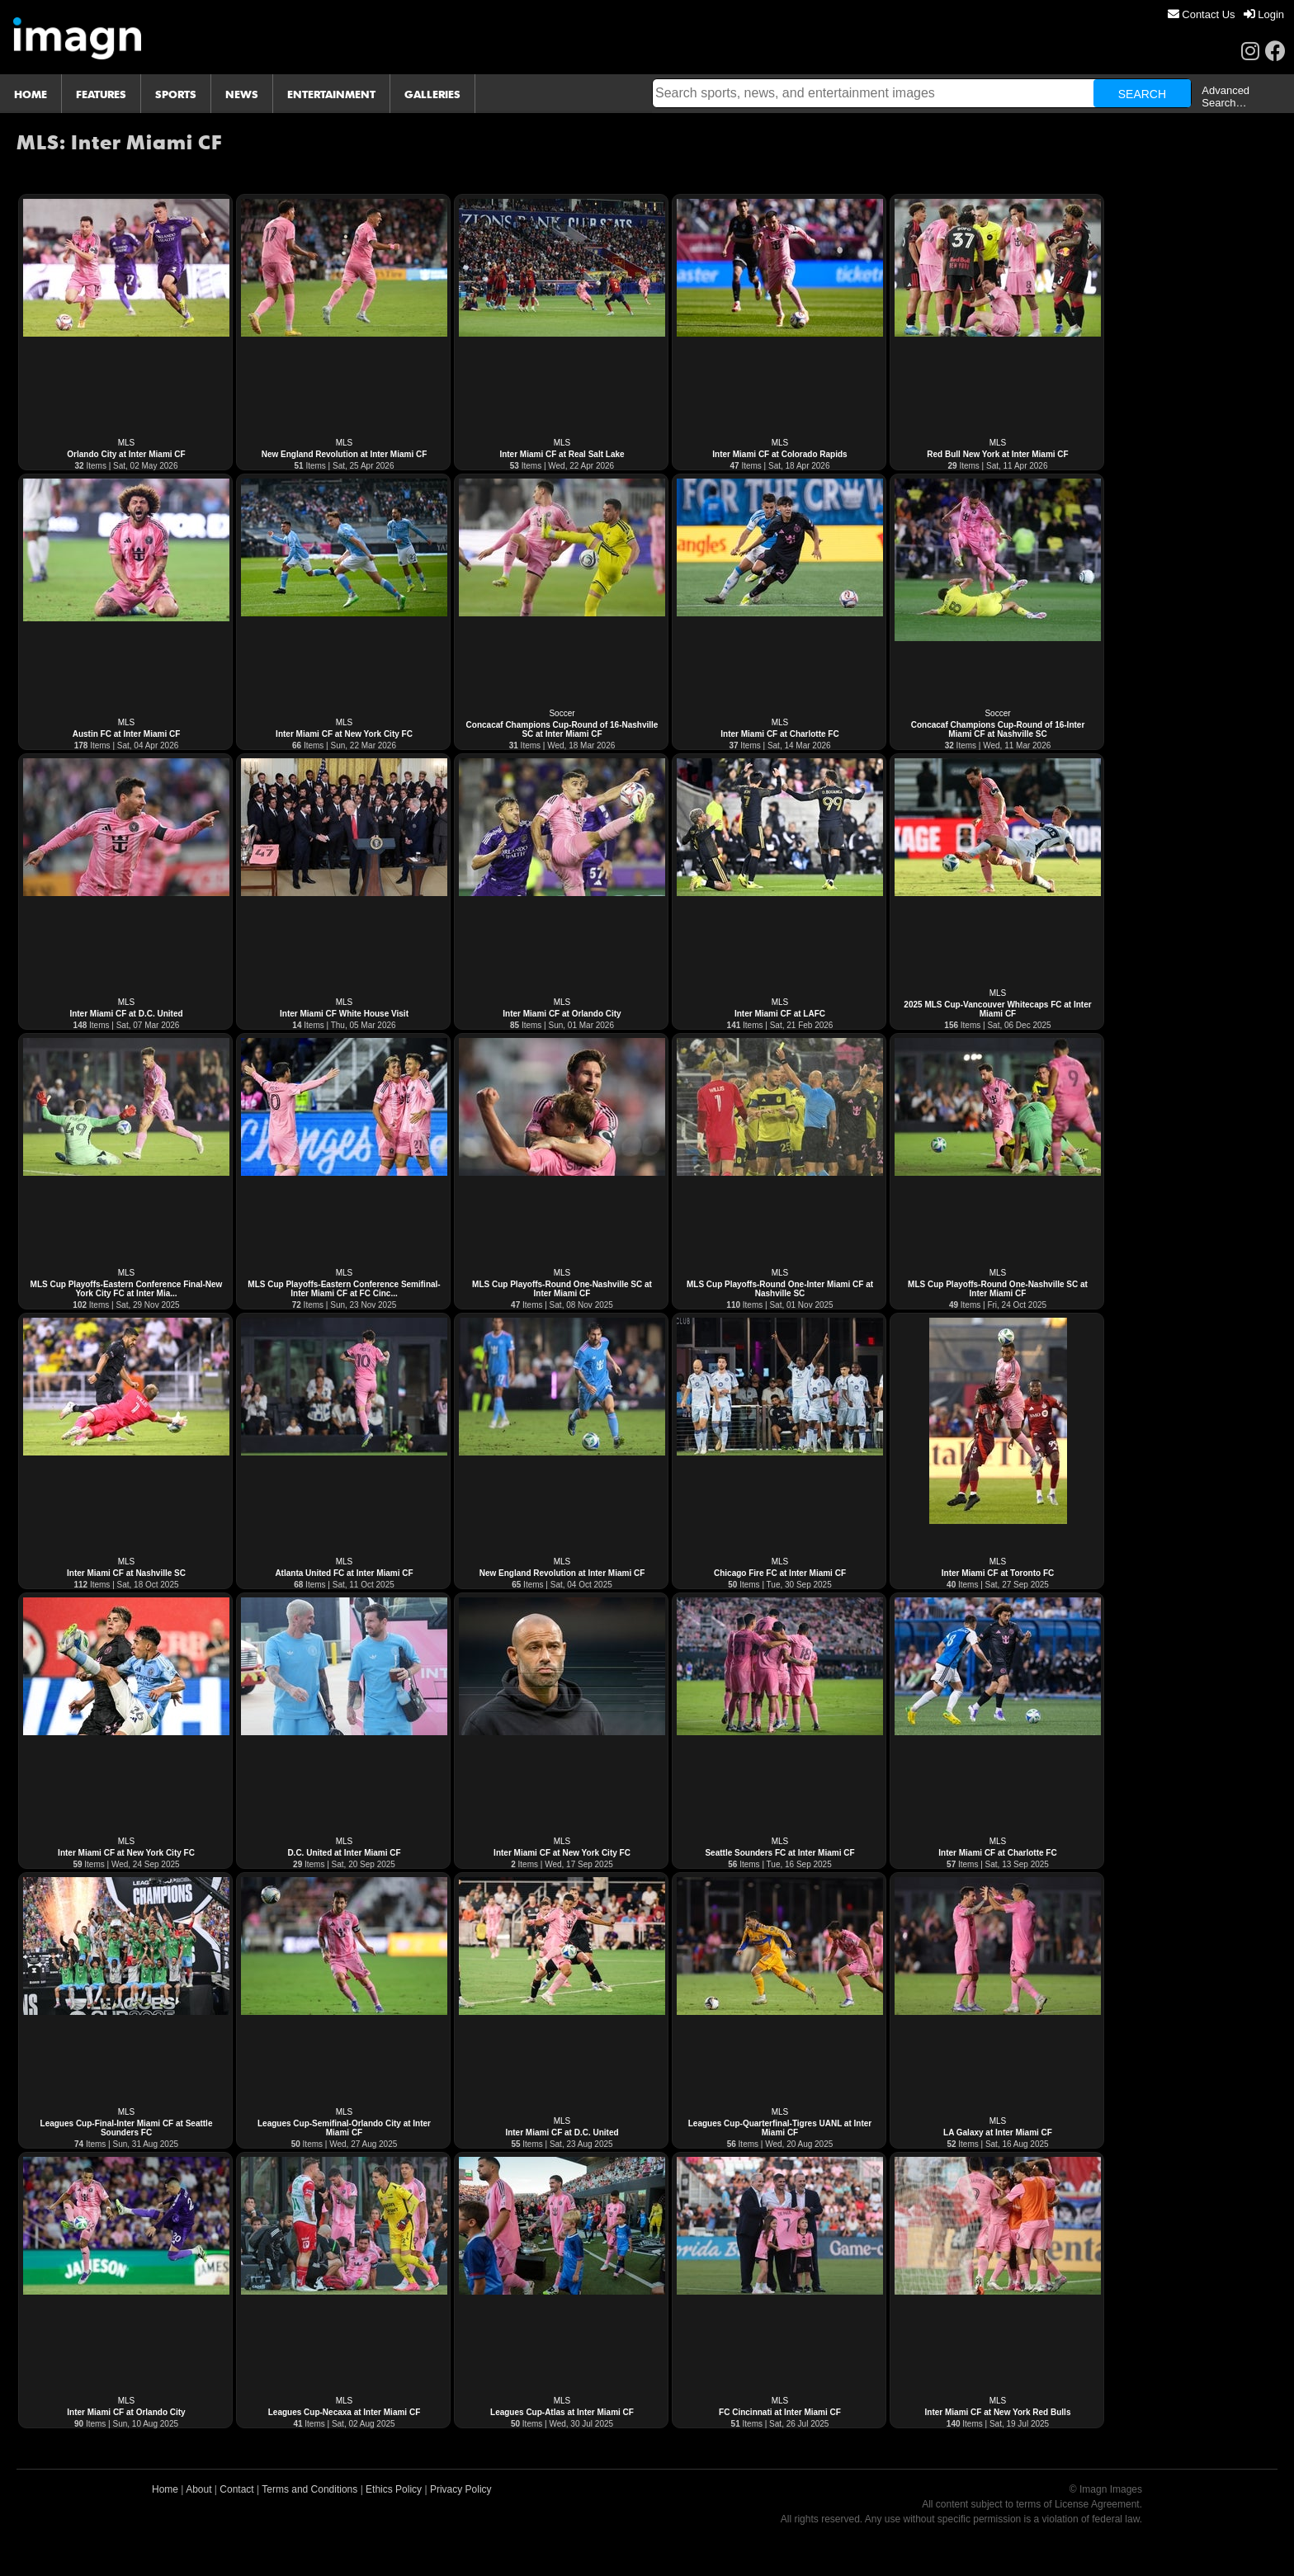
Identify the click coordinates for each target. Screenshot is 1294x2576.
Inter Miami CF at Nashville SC (126, 1573)
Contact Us (1201, 14)
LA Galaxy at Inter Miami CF (997, 2132)
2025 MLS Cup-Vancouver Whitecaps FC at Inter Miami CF (997, 1009)
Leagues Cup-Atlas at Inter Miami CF (562, 2412)
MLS (126, 442)
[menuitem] (1202, 14)
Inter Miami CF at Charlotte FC (779, 733)
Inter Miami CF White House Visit (344, 1013)
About (198, 2489)
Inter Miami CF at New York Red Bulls (998, 2412)
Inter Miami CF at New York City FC (344, 733)
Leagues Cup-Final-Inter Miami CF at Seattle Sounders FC (126, 2128)
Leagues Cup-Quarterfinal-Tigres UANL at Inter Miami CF (779, 2128)
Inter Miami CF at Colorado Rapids (779, 454)
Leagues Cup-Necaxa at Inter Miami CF (344, 2412)
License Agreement (1097, 2504)
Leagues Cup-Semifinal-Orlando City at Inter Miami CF (344, 2128)
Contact (236, 2489)
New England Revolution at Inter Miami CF (344, 454)
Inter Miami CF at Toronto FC (998, 1573)
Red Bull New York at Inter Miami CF (997, 454)
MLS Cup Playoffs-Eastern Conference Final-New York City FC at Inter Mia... (127, 1289)
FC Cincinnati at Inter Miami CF (780, 2412)
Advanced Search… (1225, 96)
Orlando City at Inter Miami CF (126, 454)
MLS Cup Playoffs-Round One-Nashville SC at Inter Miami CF (562, 1289)
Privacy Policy (461, 2489)
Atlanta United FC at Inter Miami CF (344, 1573)
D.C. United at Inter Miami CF (343, 1852)
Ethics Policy (394, 2489)
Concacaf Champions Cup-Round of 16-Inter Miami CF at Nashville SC (998, 729)
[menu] (1226, 14)
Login (1264, 14)
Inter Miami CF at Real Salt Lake (561, 454)
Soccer (561, 713)
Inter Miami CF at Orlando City (562, 1013)
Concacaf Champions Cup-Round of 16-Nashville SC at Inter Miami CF (562, 729)
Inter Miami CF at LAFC (779, 1013)
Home (165, 2489)
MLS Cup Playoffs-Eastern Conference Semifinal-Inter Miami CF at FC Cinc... (344, 1289)
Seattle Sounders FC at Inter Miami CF (779, 1852)
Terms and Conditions (309, 2489)
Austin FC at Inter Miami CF (127, 733)
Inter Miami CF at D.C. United (125, 1013)
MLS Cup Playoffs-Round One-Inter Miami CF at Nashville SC (780, 1289)
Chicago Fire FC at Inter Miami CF (780, 1573)
